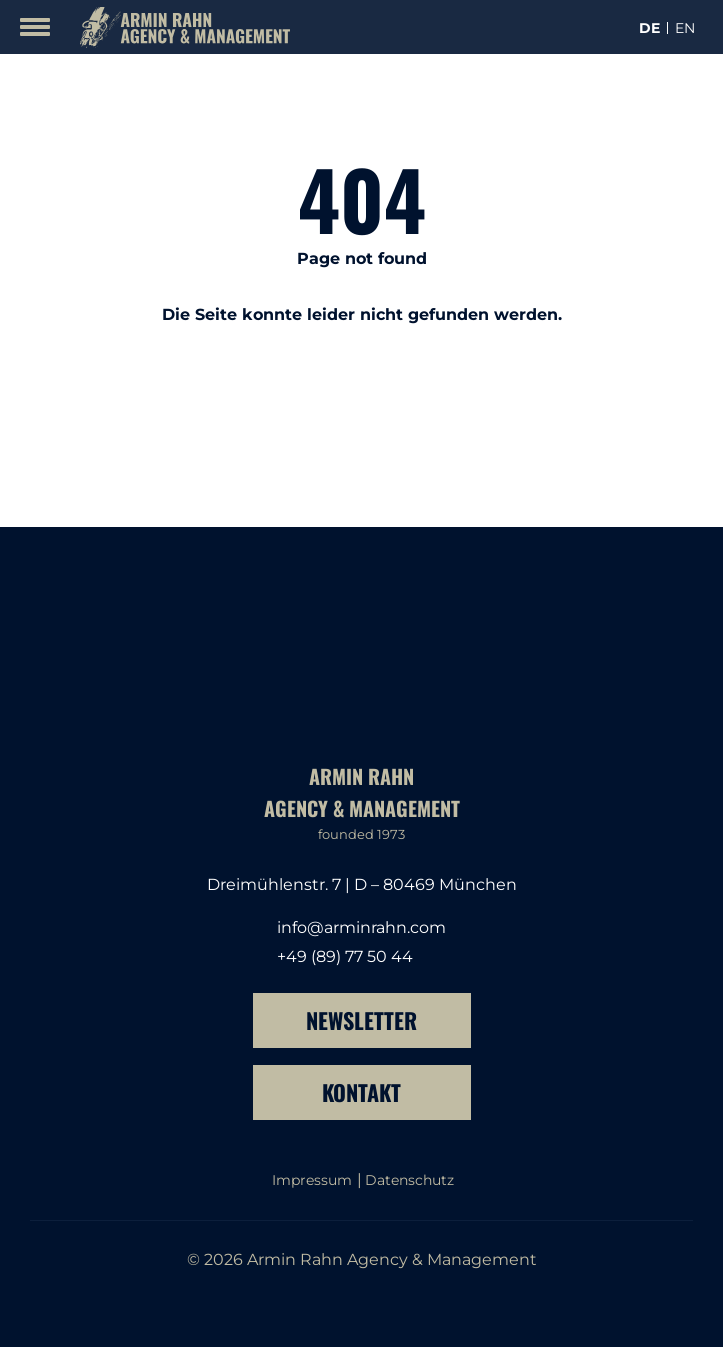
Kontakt (361, 1092)
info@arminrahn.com (361, 927)
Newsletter (361, 1020)
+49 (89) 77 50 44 (345, 956)
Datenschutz (409, 1180)
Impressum (312, 1180)
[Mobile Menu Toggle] (35, 27)
